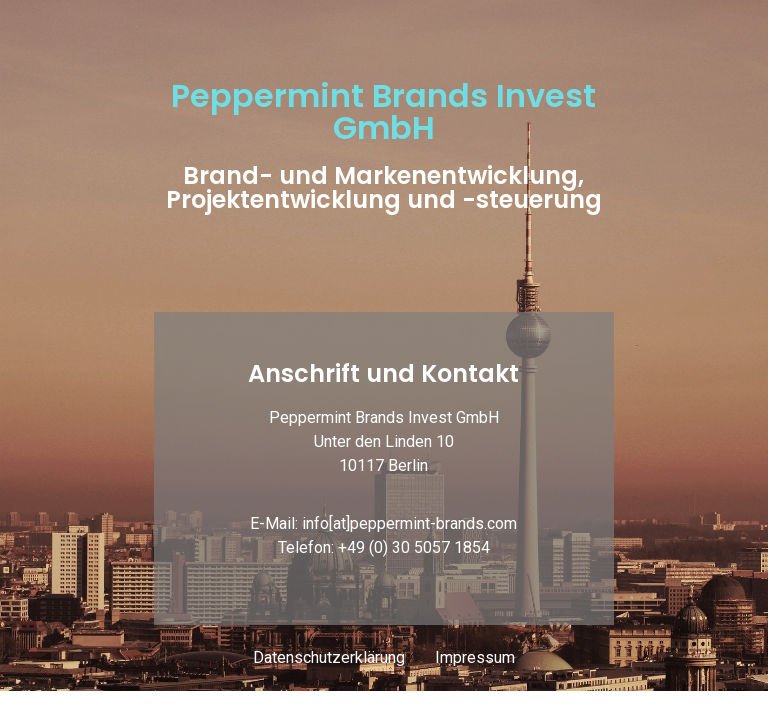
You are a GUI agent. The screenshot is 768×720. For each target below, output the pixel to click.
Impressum (475, 657)
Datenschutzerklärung (329, 657)
